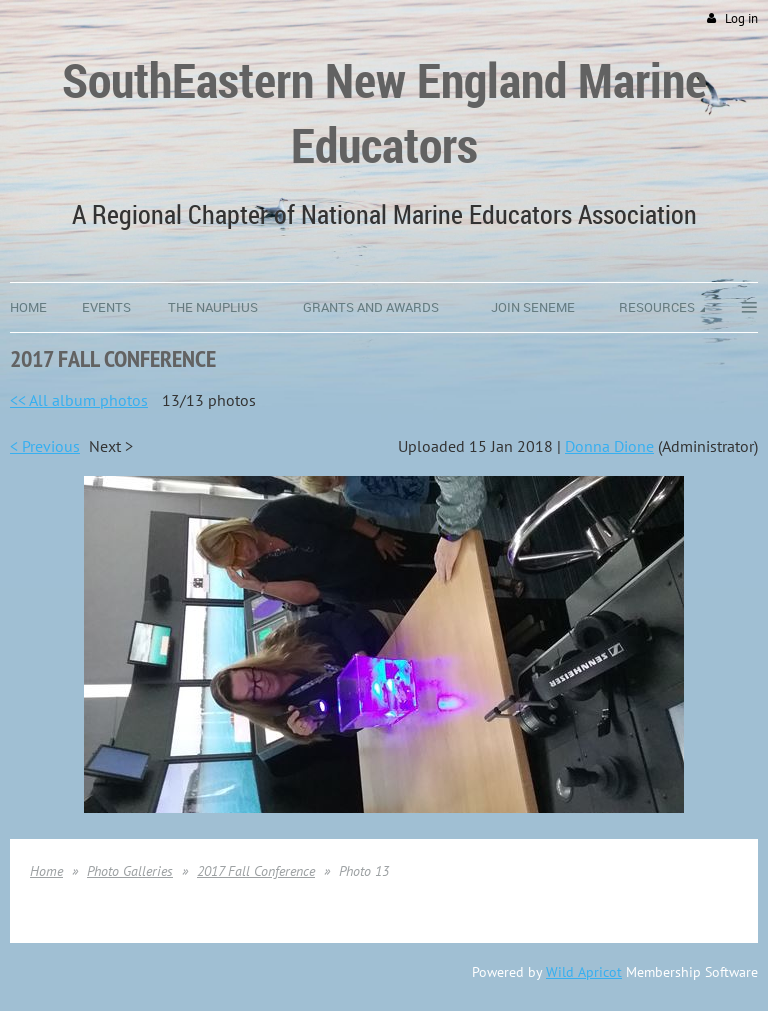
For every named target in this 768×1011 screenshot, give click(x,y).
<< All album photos (79, 400)
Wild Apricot (584, 972)
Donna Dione (609, 446)
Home (46, 871)
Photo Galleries (130, 871)
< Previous (45, 446)
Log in (741, 18)
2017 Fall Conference (256, 871)
